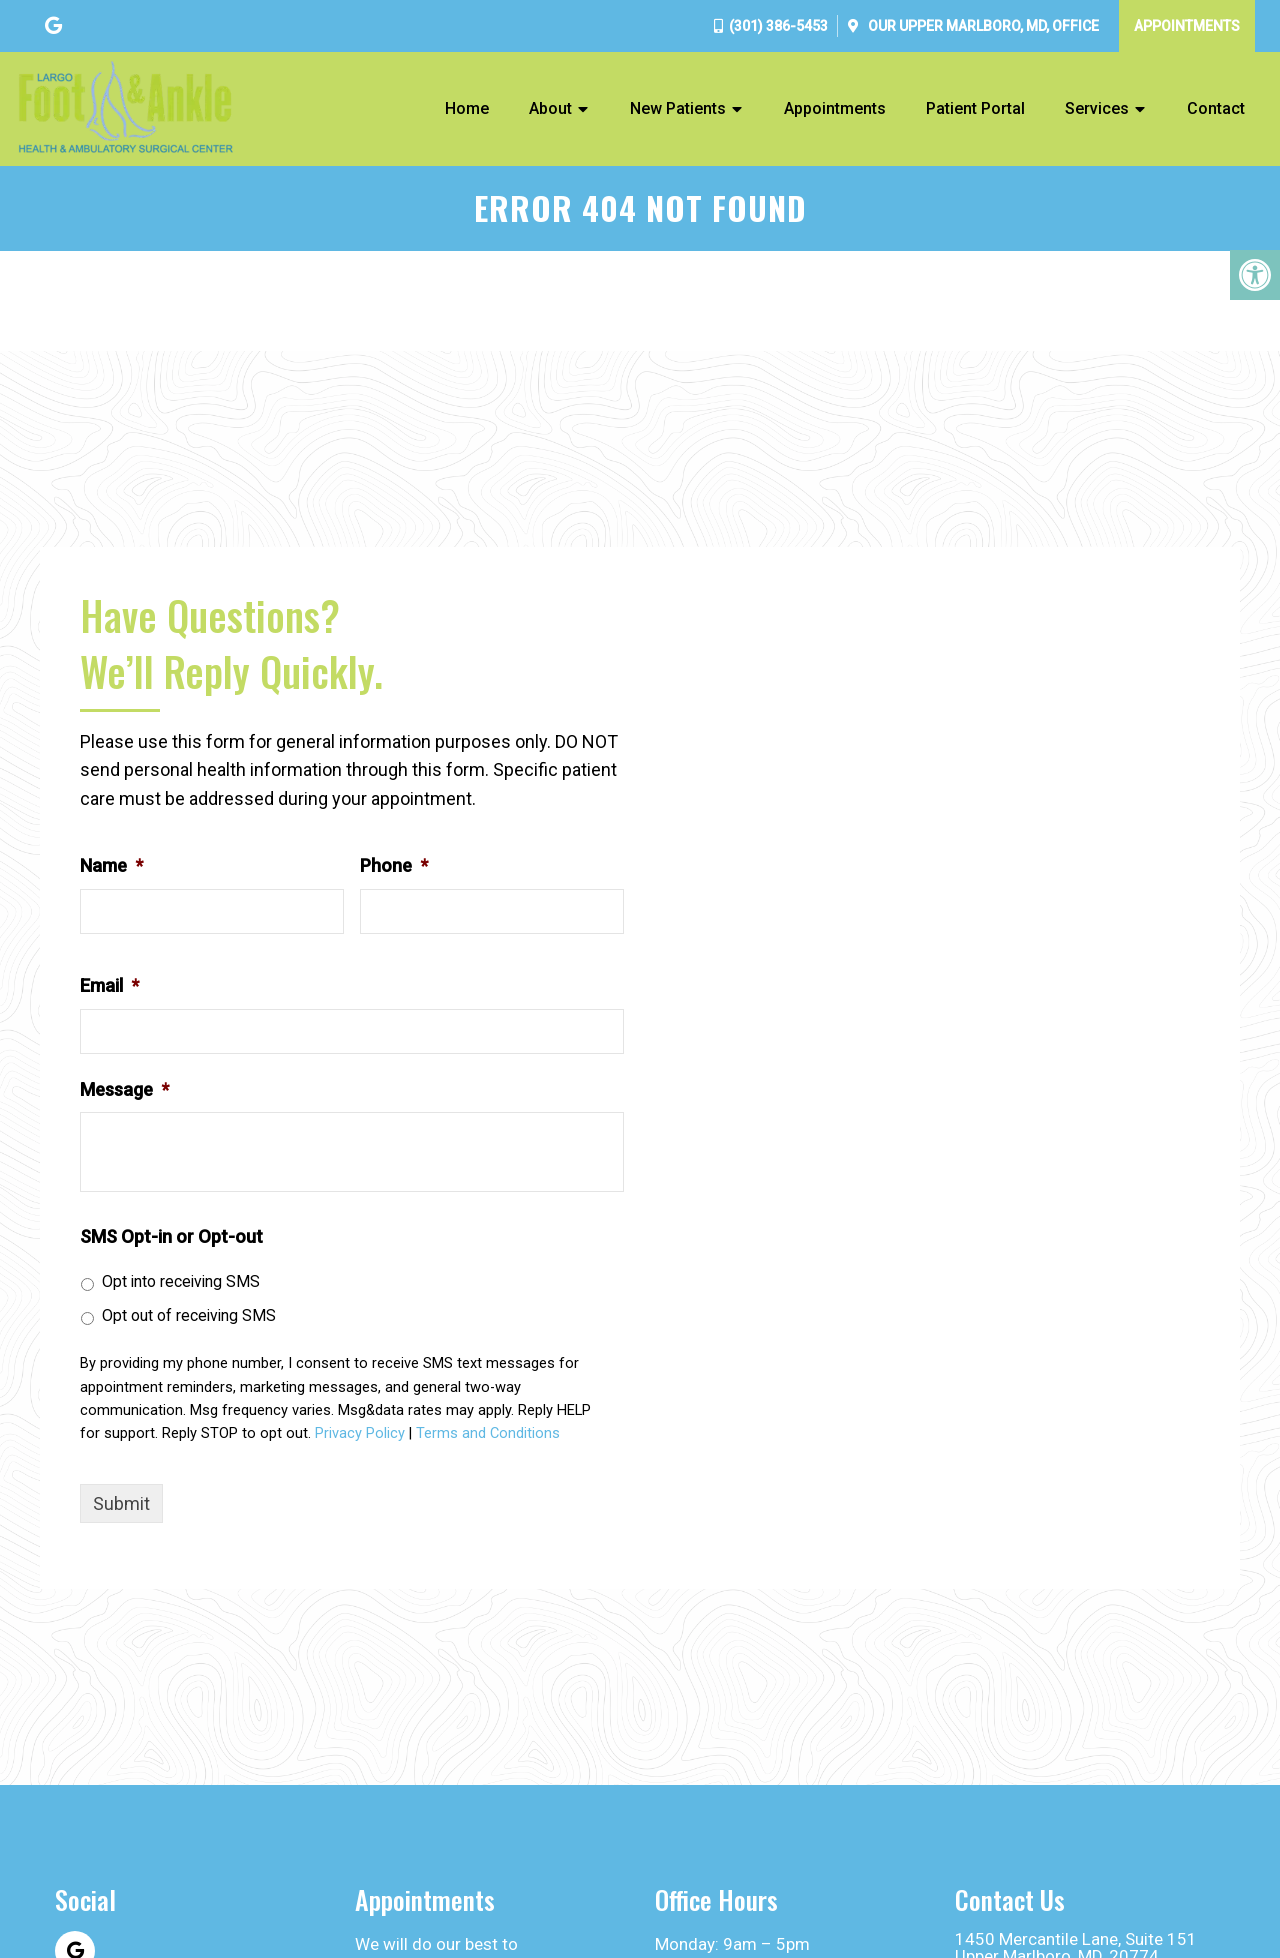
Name (111, 865)
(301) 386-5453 (778, 26)
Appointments (1187, 26)
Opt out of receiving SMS (189, 1315)
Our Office (982, 26)
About (550, 108)
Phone (394, 865)
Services (1097, 108)
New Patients (678, 108)
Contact (1216, 108)
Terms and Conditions (488, 1433)
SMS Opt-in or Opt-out (171, 1236)
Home (467, 108)
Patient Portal (975, 108)
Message (124, 1089)
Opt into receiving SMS (181, 1281)
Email (109, 985)
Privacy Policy (360, 1433)
